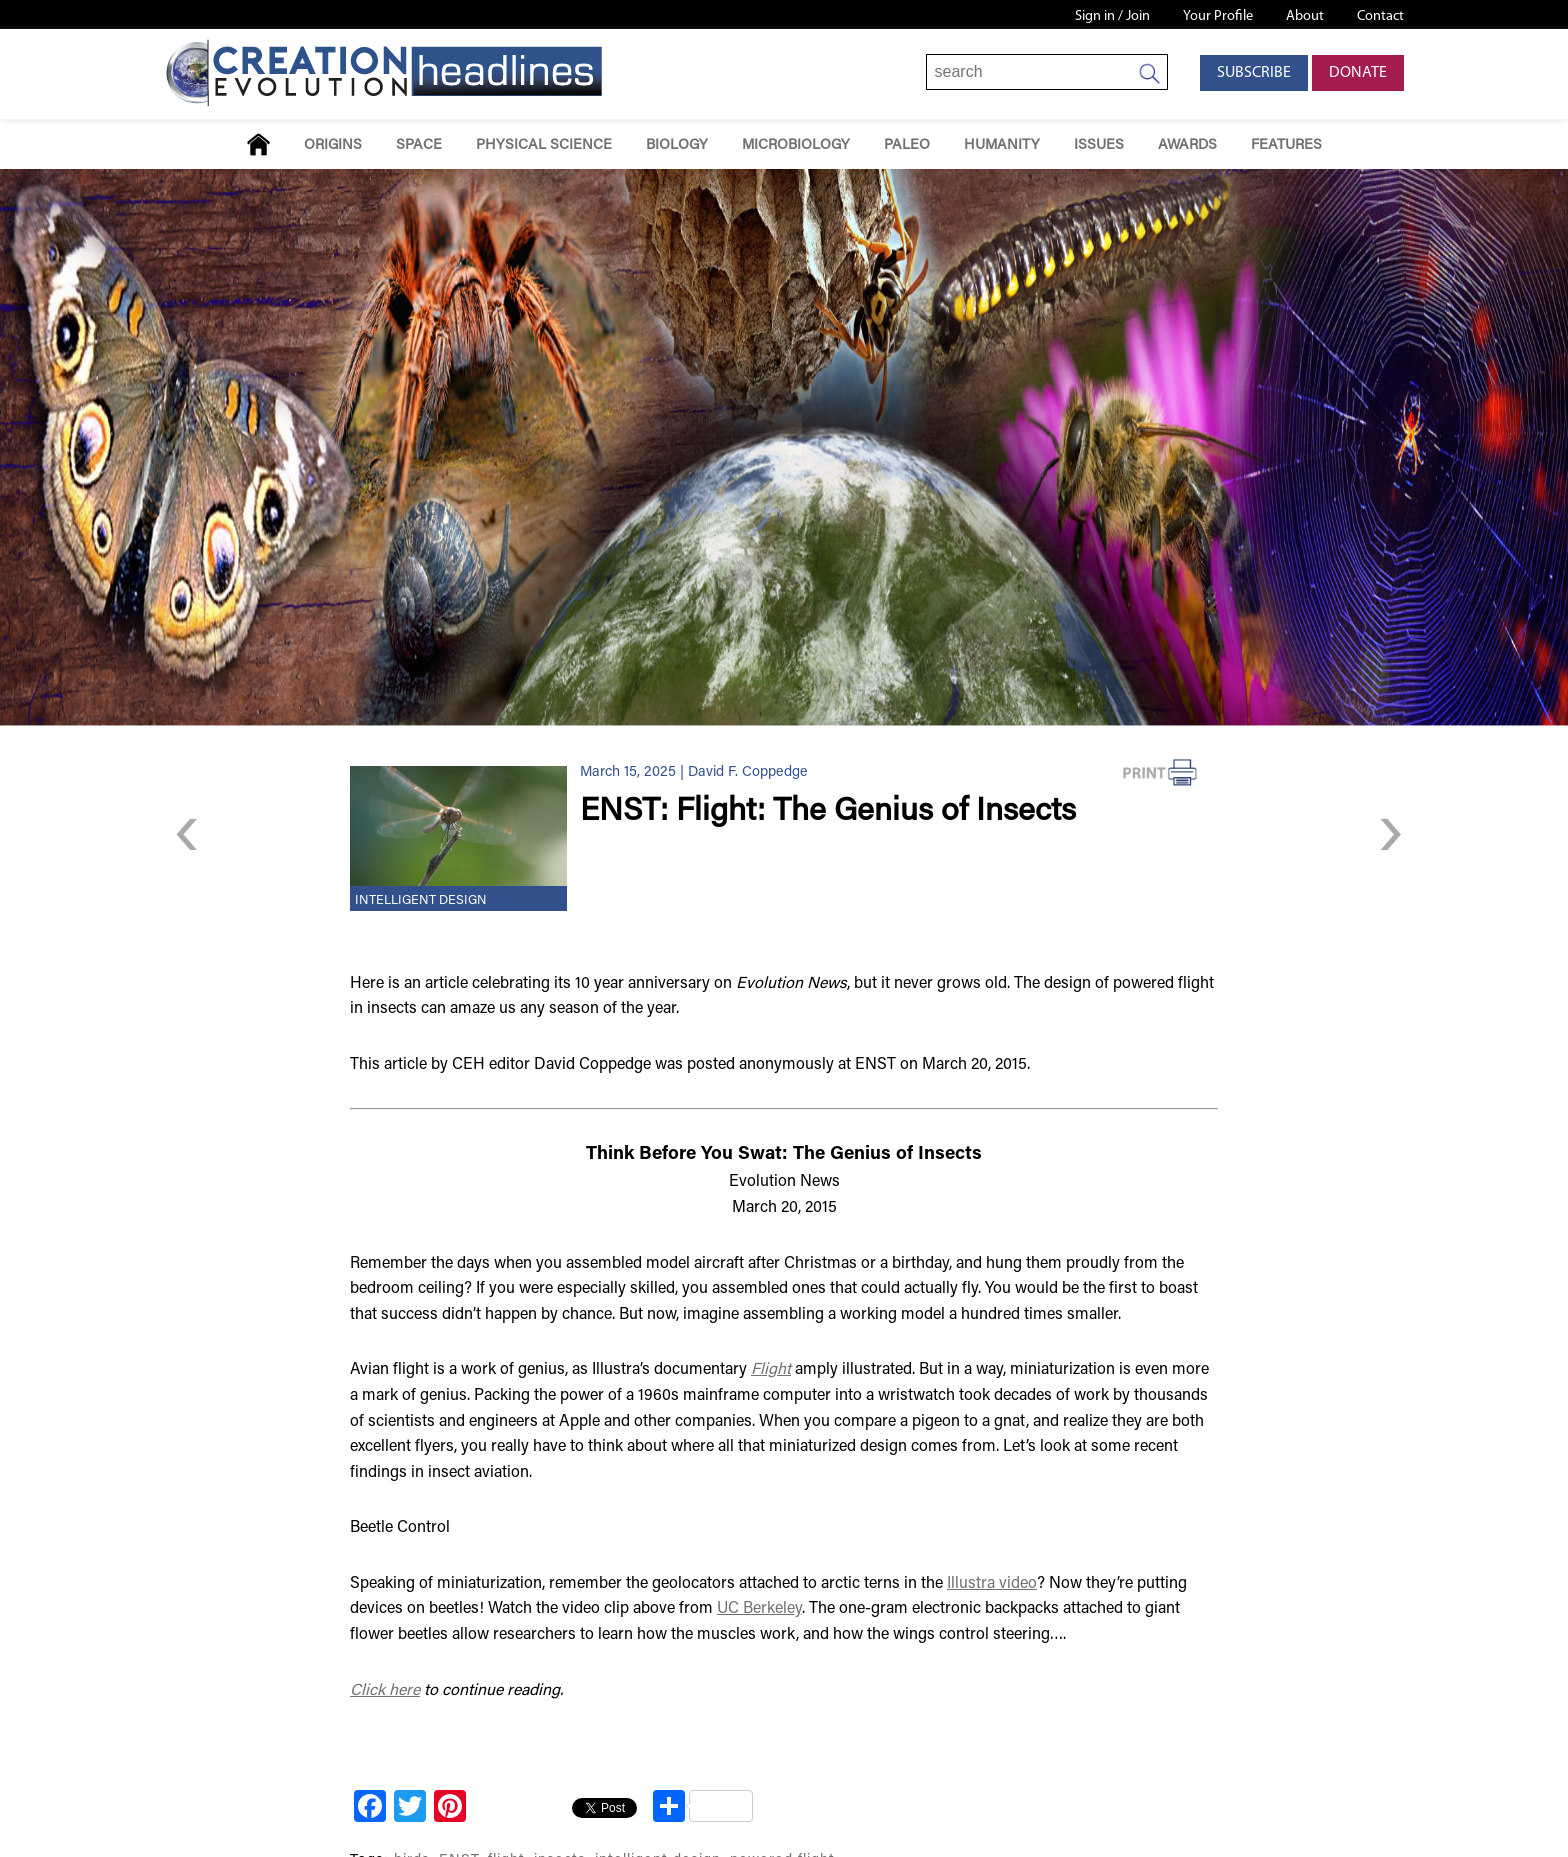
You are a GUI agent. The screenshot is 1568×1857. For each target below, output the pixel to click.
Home (258, 144)
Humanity (1002, 145)
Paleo (907, 145)
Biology (677, 145)
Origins (333, 145)
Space (419, 145)
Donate (1358, 73)
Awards (1187, 145)
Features (1286, 145)
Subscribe (1254, 73)
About (1305, 16)
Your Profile (1218, 16)
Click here (385, 1691)
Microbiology (796, 145)
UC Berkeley (759, 1609)
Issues (1099, 145)
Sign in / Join (1112, 16)
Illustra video (992, 1584)
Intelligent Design (421, 901)
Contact (1380, 16)
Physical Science (544, 145)
